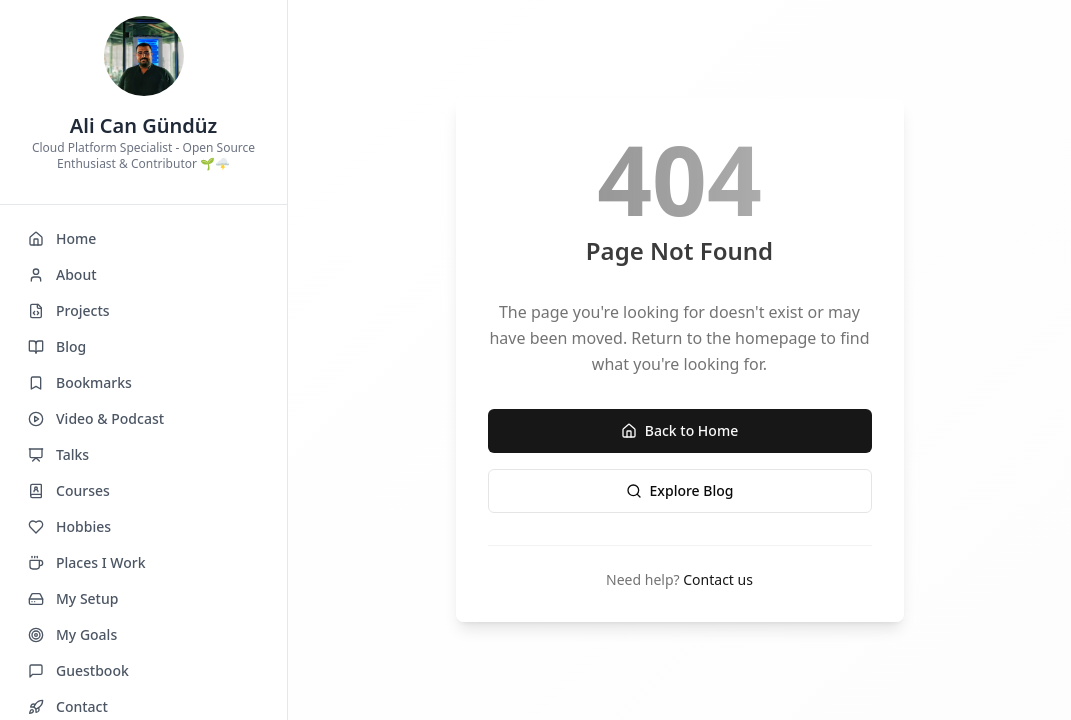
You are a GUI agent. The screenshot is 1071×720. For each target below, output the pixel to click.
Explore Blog (680, 490)
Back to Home (679, 430)
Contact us (718, 579)
